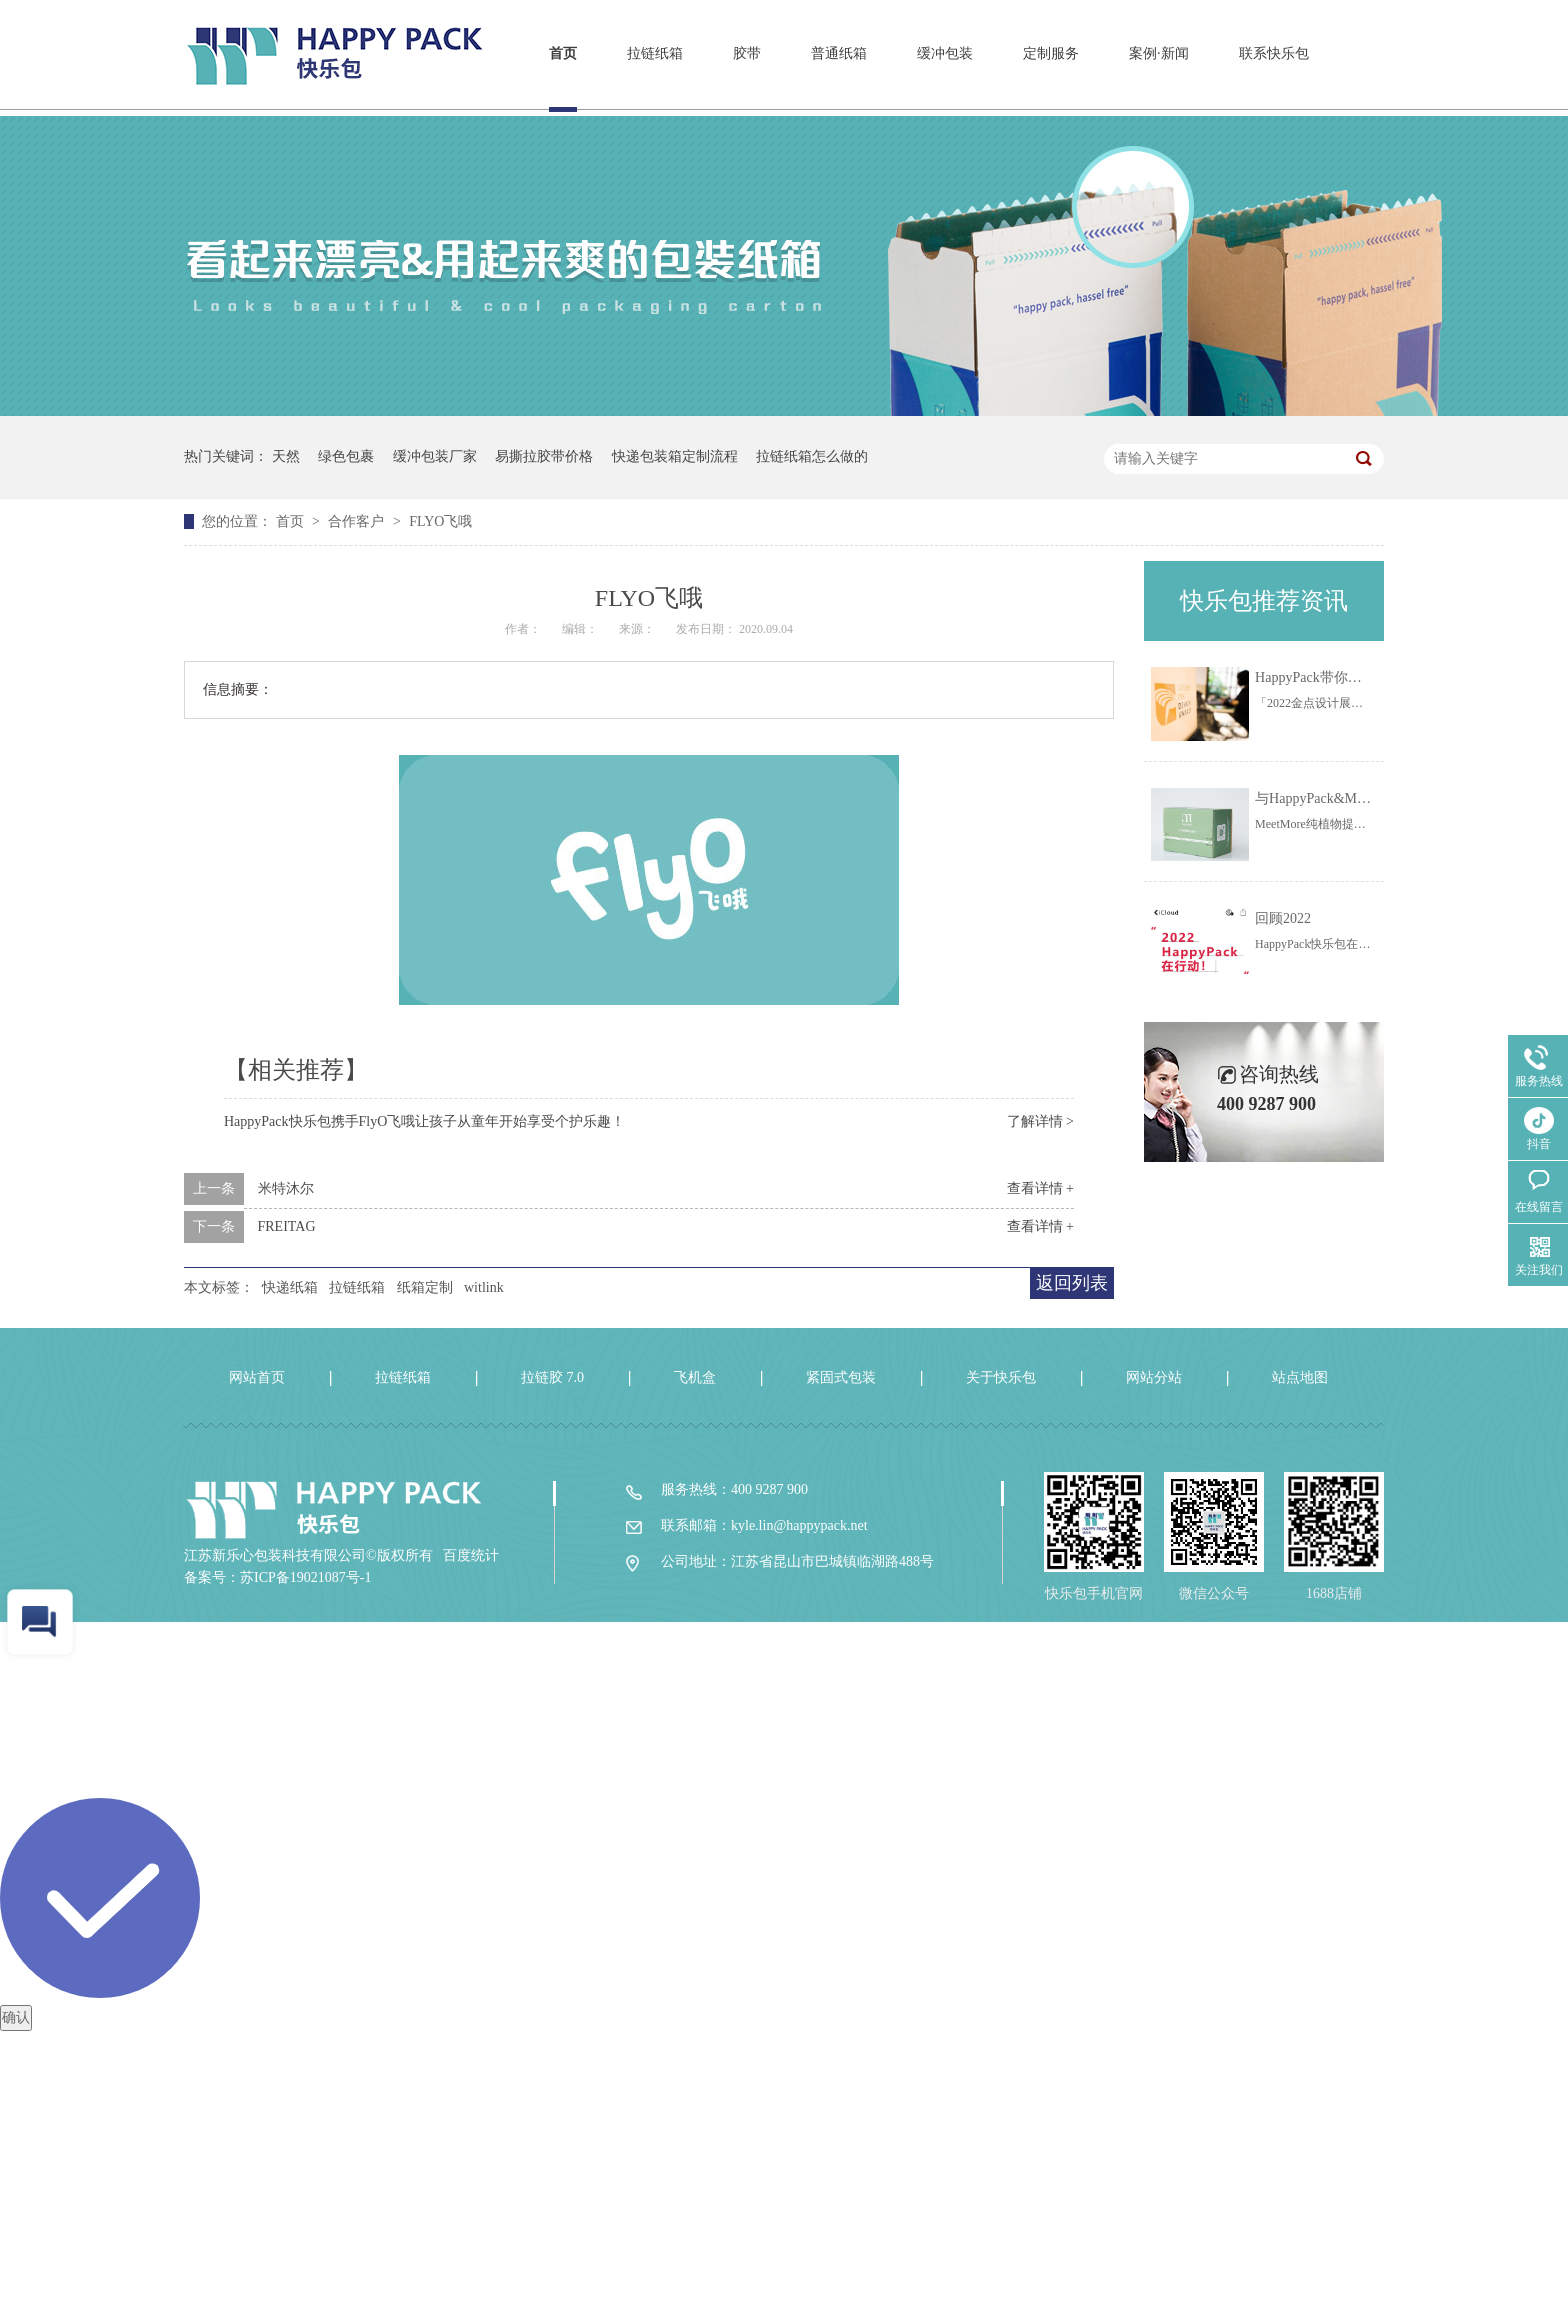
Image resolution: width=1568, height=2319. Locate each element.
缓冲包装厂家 (435, 456)
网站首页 (257, 1377)
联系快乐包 (1274, 53)
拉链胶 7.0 (552, 1377)
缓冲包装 (945, 53)
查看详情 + (1040, 1188)
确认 (16, 2017)
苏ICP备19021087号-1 (305, 1577)
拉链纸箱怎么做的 (812, 456)
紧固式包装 (841, 1377)
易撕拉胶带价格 (544, 456)
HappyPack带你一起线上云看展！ (1357, 677)
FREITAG (287, 1226)
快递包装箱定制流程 (675, 456)
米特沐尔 (286, 1188)
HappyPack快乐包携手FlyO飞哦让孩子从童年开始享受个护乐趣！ (424, 1121)
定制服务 (1051, 53)
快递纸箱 (290, 1287)
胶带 (747, 53)
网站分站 (1154, 1377)
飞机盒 (695, 1377)
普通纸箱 (839, 53)
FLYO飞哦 (440, 521)
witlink (484, 1287)
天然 (286, 456)
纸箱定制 (425, 1287)
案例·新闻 (1159, 53)
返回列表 (1072, 1283)
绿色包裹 (346, 456)
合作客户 (358, 521)
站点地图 (1300, 1377)
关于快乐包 (1001, 1377)
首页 (563, 53)
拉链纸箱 (655, 53)
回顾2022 (1283, 918)
